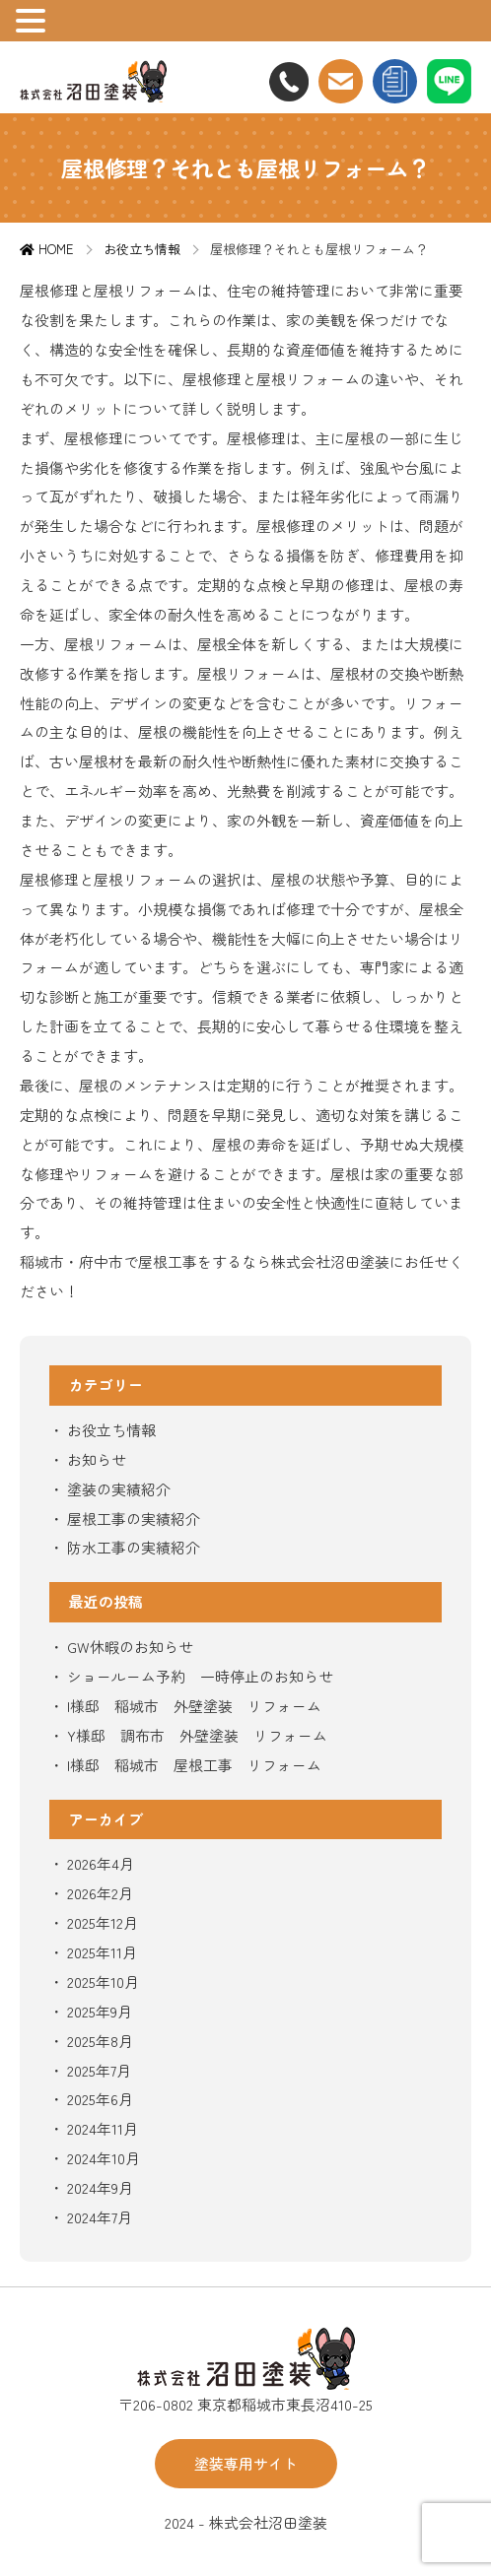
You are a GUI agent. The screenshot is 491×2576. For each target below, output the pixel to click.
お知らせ (96, 1459)
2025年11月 (102, 1952)
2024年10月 (103, 2157)
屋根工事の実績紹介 (133, 1518)
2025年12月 (102, 1922)
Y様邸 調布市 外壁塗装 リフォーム (197, 1735)
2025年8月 (100, 2040)
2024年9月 (100, 2187)
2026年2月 (100, 1892)
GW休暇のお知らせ (130, 1646)
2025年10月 (103, 1981)
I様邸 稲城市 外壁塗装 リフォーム (194, 1705)
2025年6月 (100, 2098)
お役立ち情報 (111, 1430)
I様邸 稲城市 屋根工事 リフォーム (194, 1764)
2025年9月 (99, 2011)
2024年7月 (99, 2217)
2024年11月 (102, 2128)
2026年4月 (100, 1863)
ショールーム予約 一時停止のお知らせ (200, 1676)
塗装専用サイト (246, 2463)
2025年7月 (99, 2070)
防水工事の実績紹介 (133, 1547)
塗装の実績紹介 (119, 1489)
